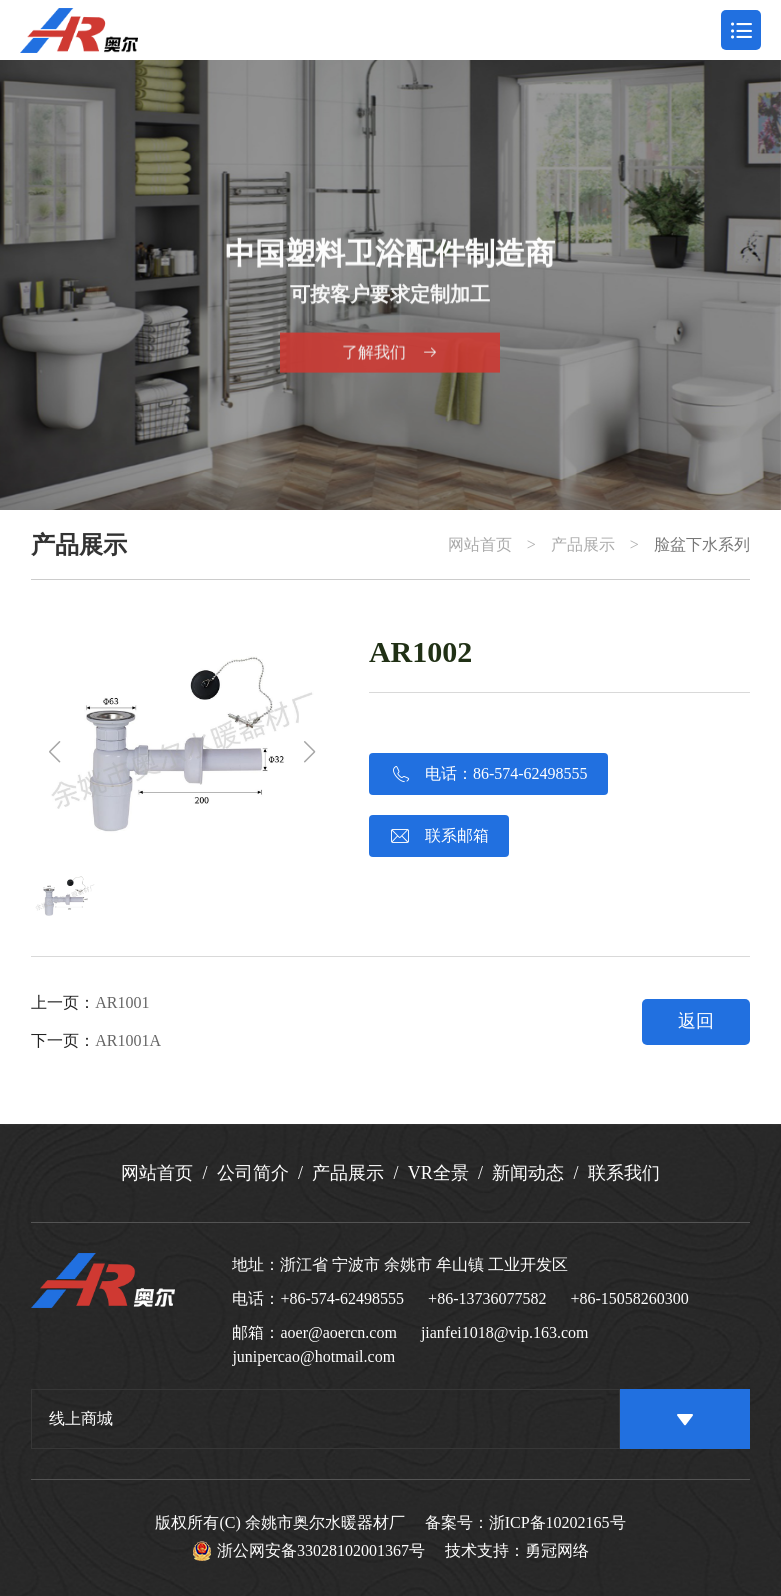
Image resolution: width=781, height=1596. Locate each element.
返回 (696, 1021)
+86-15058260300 (629, 1298)
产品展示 (583, 545)
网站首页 (480, 545)
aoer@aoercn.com (338, 1332)
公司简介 (253, 1173)
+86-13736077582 (487, 1298)
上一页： (90, 1002)
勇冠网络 (557, 1551)
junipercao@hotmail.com (313, 1356)
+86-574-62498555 (342, 1298)
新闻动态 (528, 1173)
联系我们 (624, 1173)
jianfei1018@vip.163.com (505, 1332)
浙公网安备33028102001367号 (308, 1551)
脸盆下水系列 (702, 545)
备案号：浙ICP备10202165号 (525, 1523)
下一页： (96, 1040)
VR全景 (438, 1173)
